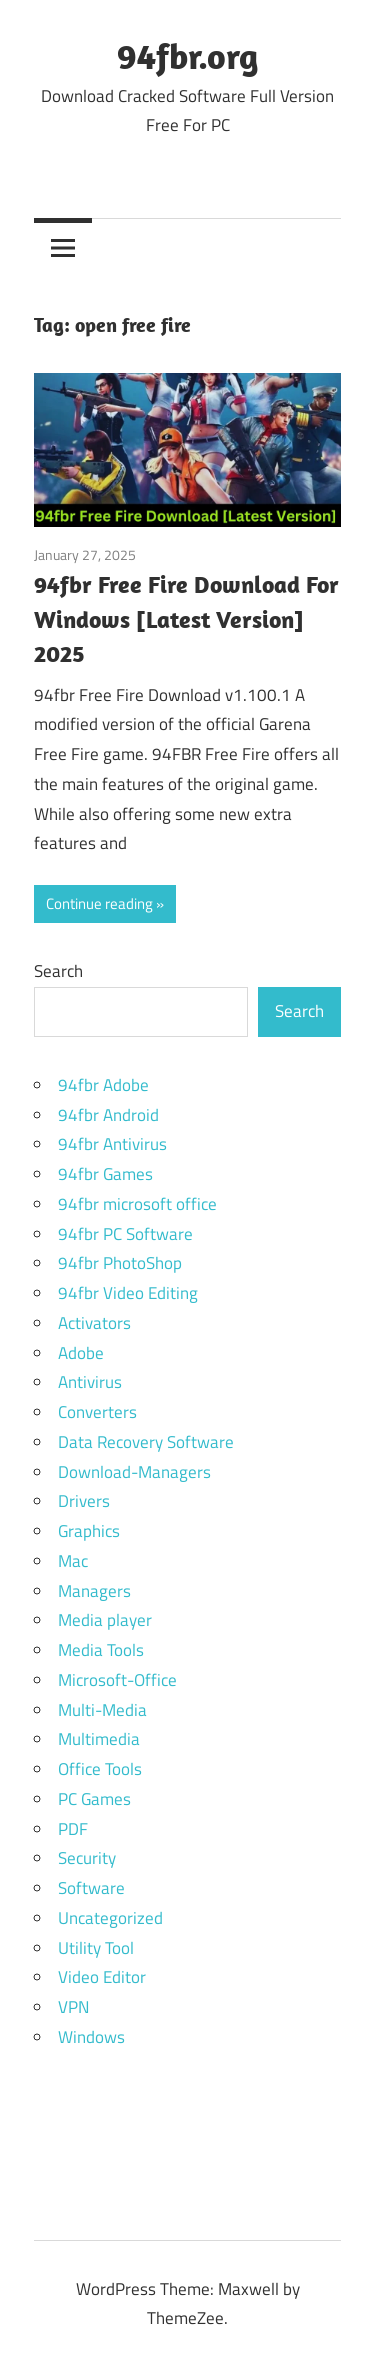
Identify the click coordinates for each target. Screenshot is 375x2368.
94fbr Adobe (103, 1085)
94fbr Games (105, 1174)
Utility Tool (96, 1948)
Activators (94, 1323)
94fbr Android (108, 1115)
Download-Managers (134, 1472)
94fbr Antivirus (112, 1144)
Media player (105, 1620)
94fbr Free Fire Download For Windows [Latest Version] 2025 (186, 619)
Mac (73, 1561)
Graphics (89, 1531)
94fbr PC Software (125, 1234)
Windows (91, 2037)
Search (58, 971)
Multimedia (99, 1739)
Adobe (81, 1353)
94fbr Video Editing (128, 1293)
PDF (73, 1829)
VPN (73, 2007)
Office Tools (100, 1769)
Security (87, 1858)
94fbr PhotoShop (120, 1263)
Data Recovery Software (146, 1442)
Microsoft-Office (117, 1680)
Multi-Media (102, 1710)
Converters (97, 1412)
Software (91, 1888)
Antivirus (90, 1382)
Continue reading (99, 903)
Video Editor (102, 1977)
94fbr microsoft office (137, 1204)
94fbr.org (187, 55)
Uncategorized (110, 1918)
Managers (94, 1591)
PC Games (94, 1799)
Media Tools (101, 1650)
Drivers (84, 1501)
